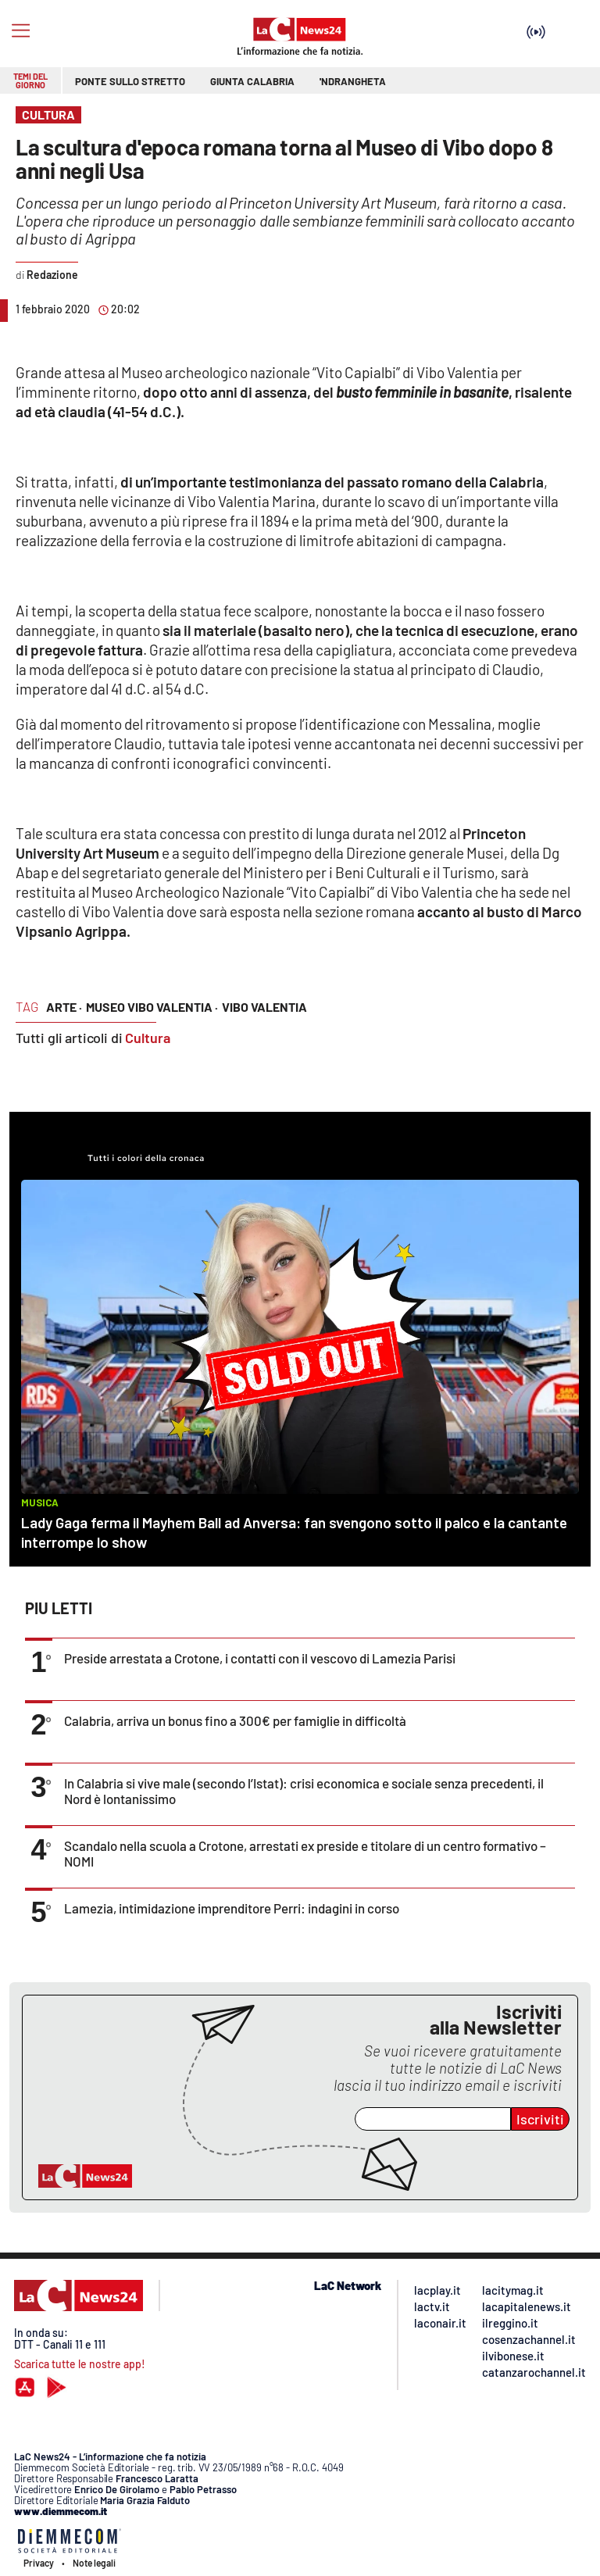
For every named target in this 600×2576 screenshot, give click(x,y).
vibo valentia (264, 1006)
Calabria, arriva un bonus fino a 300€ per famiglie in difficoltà (235, 1720)
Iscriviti (540, 2119)
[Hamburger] (21, 31)
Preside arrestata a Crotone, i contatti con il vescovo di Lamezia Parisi (259, 1658)
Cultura (147, 1037)
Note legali (94, 2562)
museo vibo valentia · (152, 1006)
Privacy (38, 2562)
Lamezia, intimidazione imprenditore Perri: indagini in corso (231, 1908)
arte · (64, 1006)
